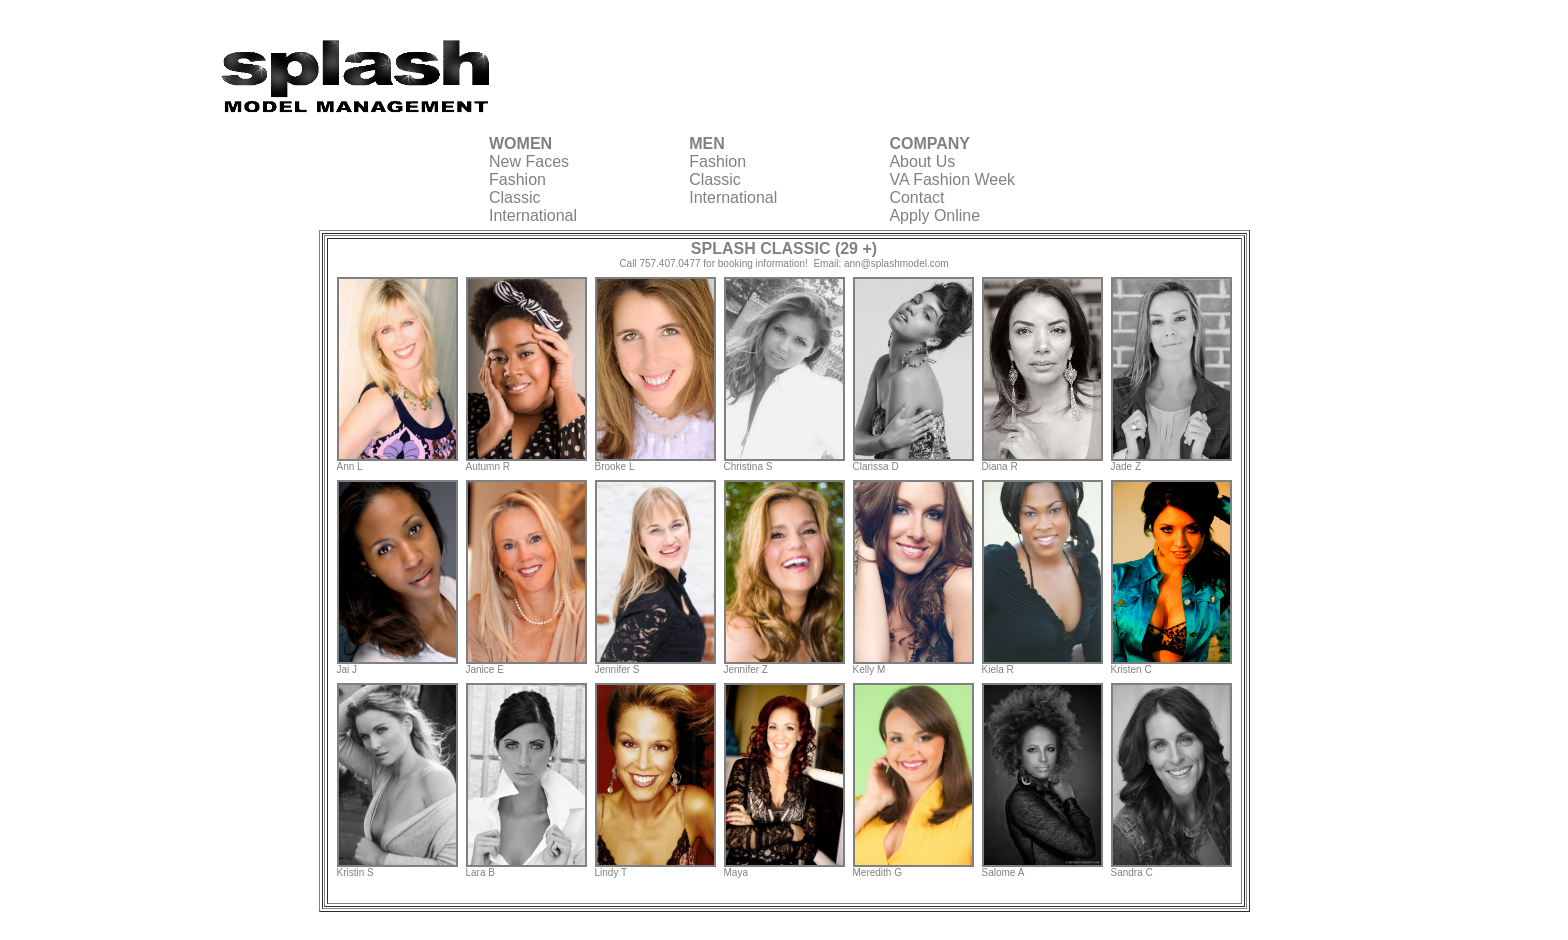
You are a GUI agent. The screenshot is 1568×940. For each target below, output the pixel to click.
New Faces (529, 161)
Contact (916, 197)
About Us (922, 161)
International (533, 215)
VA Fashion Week (952, 179)
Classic (515, 197)
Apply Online (934, 215)
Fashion (517, 179)
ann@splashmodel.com (896, 263)
